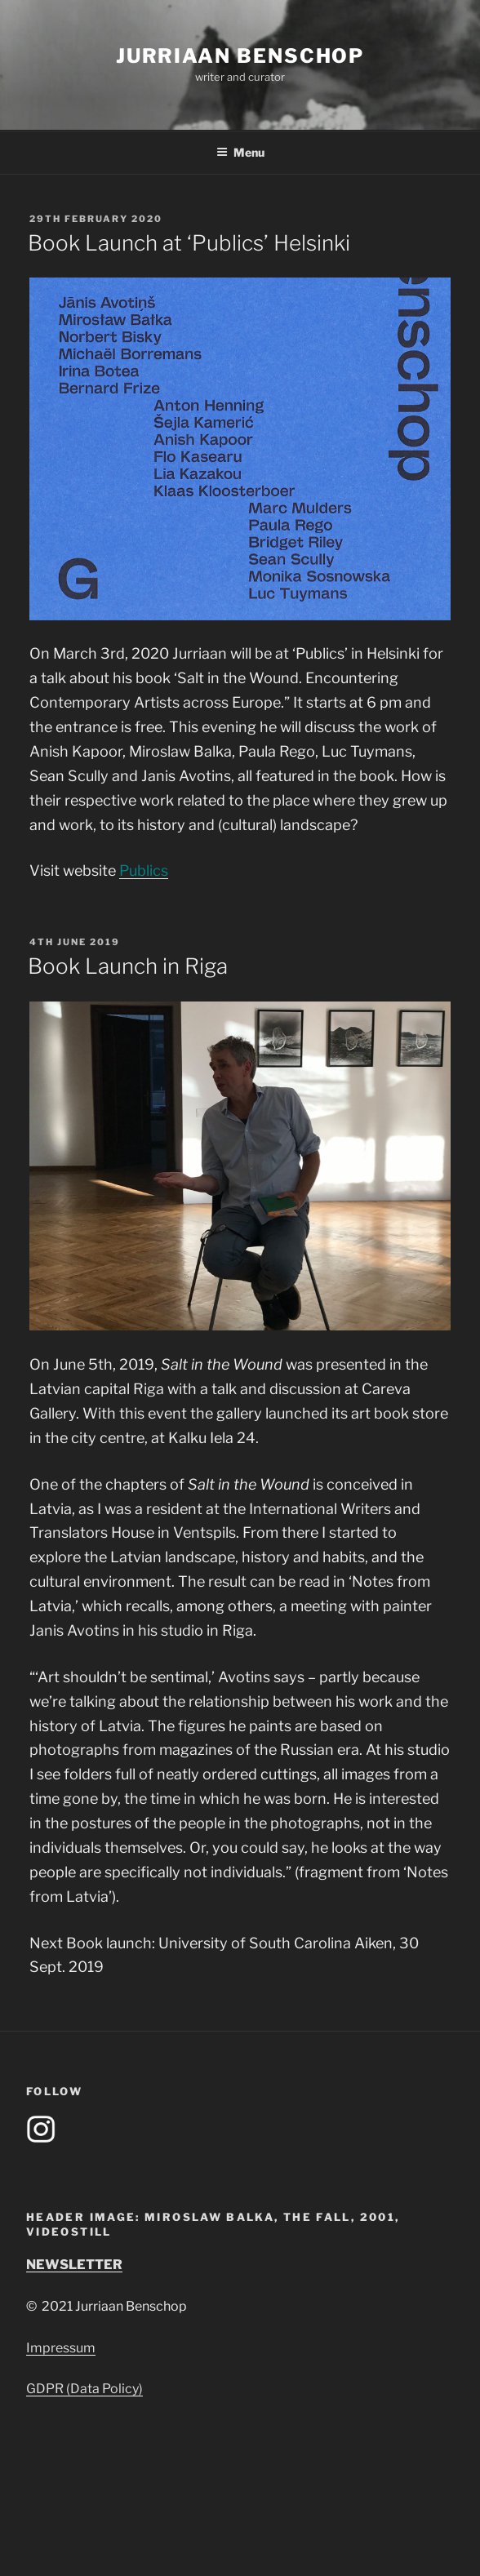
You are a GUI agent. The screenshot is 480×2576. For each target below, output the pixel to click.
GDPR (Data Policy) (84, 2388)
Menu (240, 152)
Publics (143, 870)
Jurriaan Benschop (240, 56)
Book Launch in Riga (128, 966)
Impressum (61, 2348)
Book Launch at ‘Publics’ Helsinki (189, 242)
